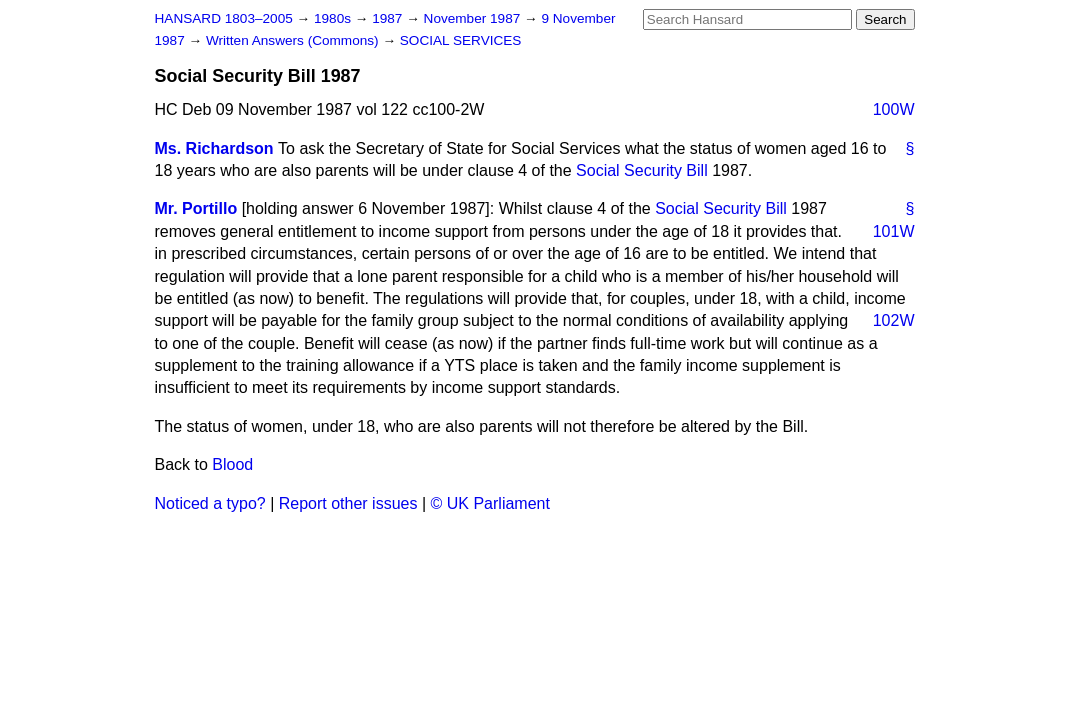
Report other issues (348, 503)
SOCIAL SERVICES (461, 40)
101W (894, 231)
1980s (334, 18)
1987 (389, 18)
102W (894, 320)
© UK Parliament (490, 503)
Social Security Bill (642, 170)
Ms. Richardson (214, 148)
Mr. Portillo (196, 208)
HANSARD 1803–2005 (224, 18)
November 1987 (474, 18)
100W (894, 109)
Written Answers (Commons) (294, 40)
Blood (232, 464)
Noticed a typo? (210, 503)
